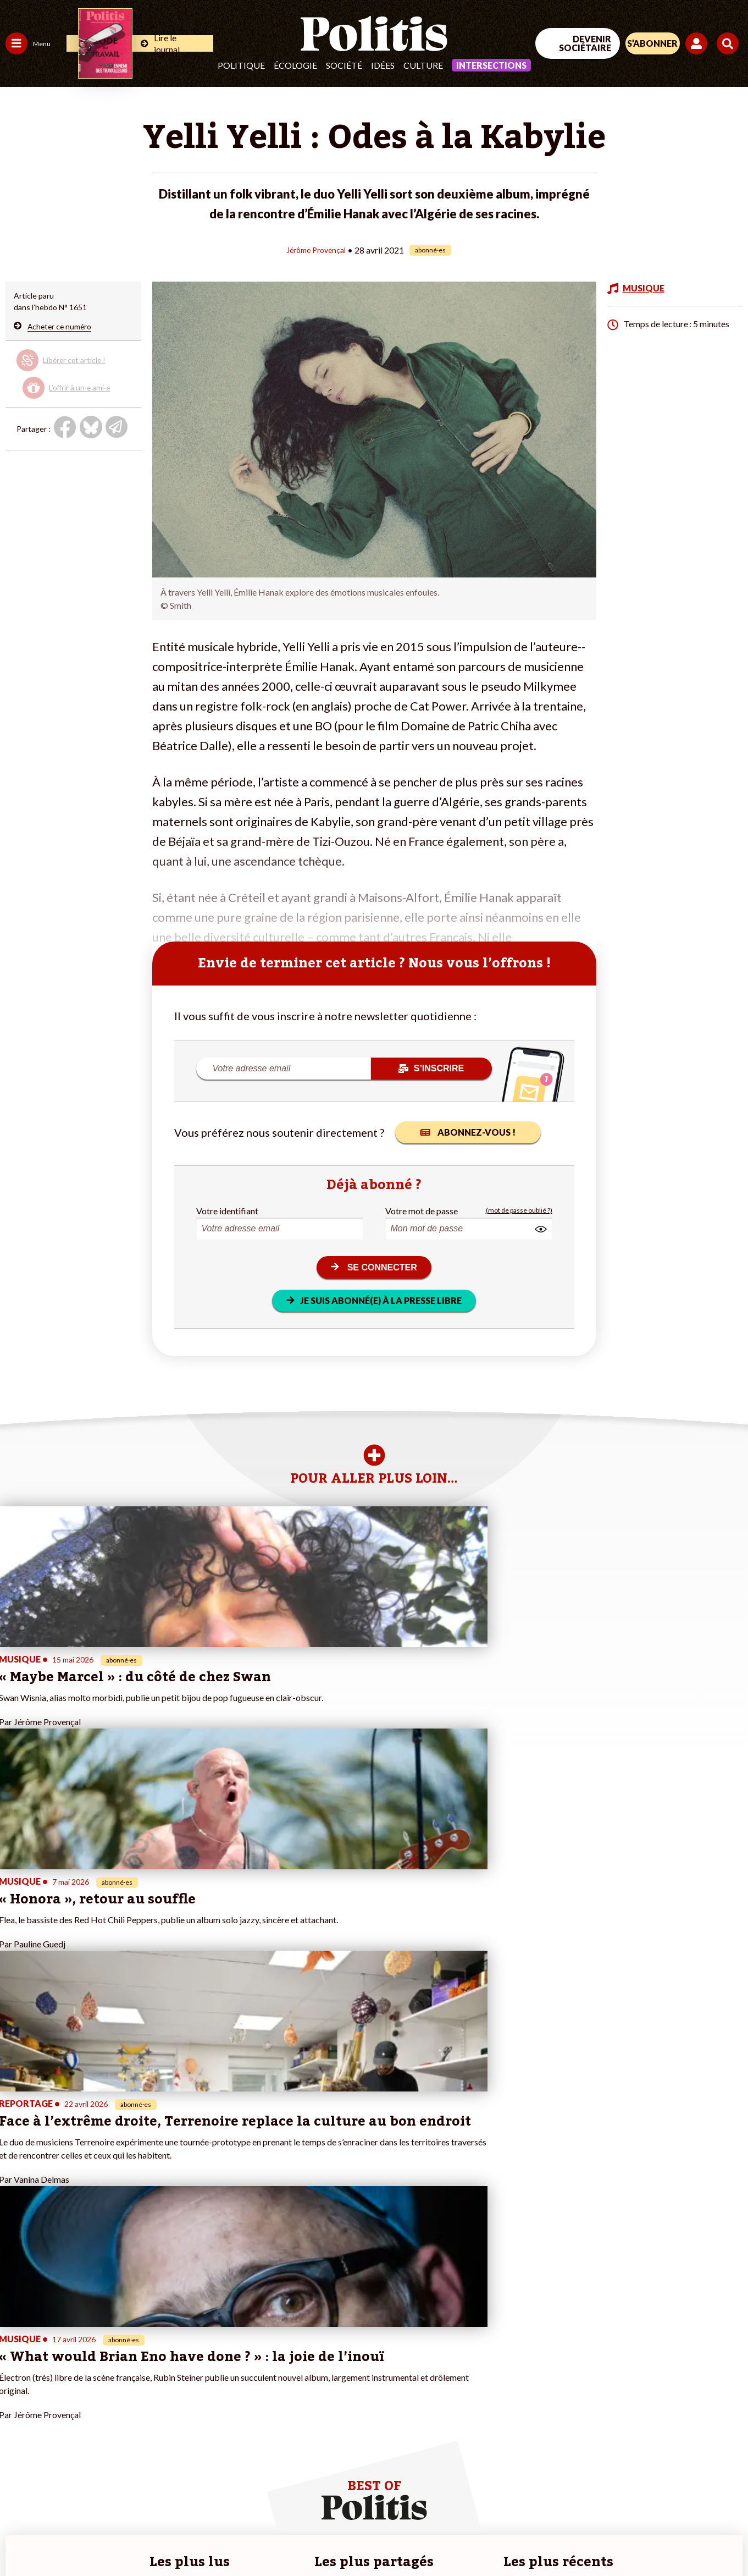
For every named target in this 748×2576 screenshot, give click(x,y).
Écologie (295, 65)
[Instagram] (712, 2485)
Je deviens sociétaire (129, 2375)
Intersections (491, 65)
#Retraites (198, 2387)
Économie (63, 2364)
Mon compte (114, 2433)
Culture (423, 65)
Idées (383, 65)
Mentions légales (77, 2538)
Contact (20, 2538)
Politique (241, 65)
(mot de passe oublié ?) (519, 1210)
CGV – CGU (234, 2538)
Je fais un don (116, 2364)
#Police (192, 2364)
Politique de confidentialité (316, 2538)
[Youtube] (677, 2485)
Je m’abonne (114, 2387)
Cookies (434, 2538)
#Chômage (198, 2398)
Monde (17, 2421)
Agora (15, 2352)
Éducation (63, 2375)
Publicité (393, 2538)
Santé (56, 2387)
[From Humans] (622, 2511)
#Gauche (195, 2375)
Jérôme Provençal (316, 249)
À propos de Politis (125, 2421)
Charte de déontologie (160, 2538)
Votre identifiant (227, 1210)
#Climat (193, 2352)
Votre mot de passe (421, 1210)
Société (344, 65)
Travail (57, 2352)
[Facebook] (608, 2485)
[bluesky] (642, 2485)
